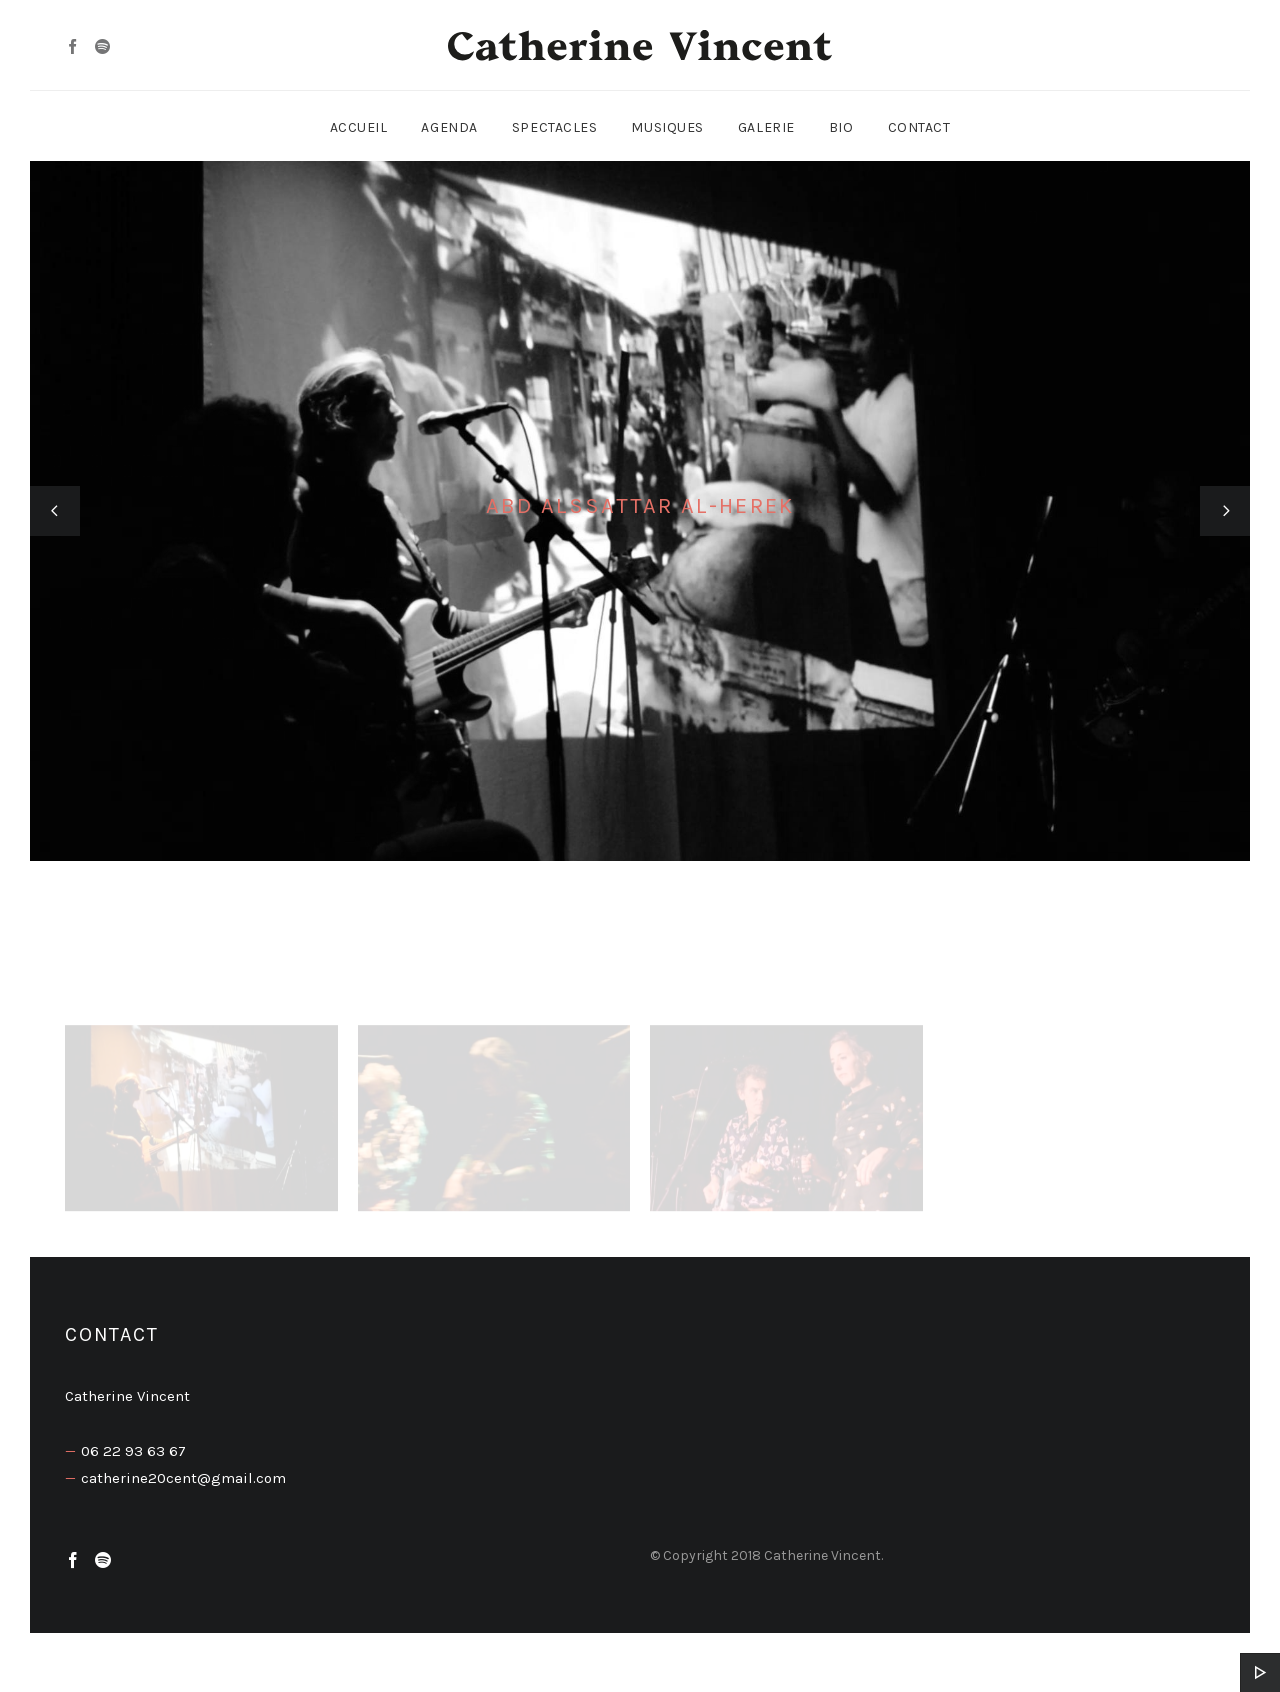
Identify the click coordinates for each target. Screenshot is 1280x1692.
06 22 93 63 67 (133, 1451)
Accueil (359, 127)
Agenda (449, 127)
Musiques (667, 127)
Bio (841, 127)
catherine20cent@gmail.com (183, 1478)
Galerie (766, 127)
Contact (919, 127)
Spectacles (555, 127)
